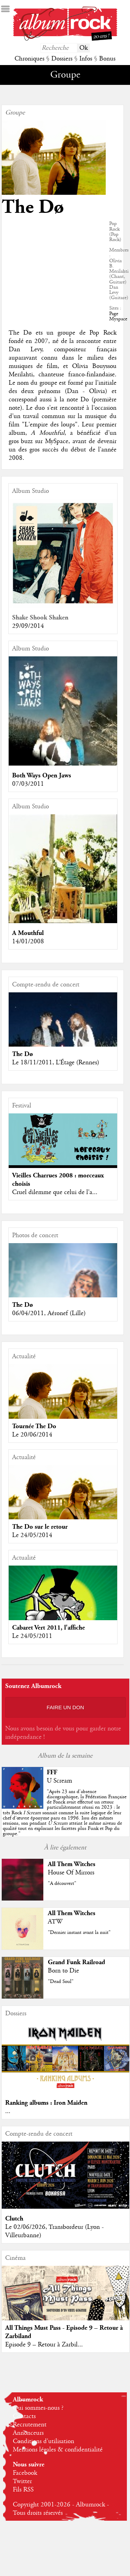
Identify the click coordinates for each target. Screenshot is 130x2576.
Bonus (107, 59)
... (7, 2111)
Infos (85, 59)
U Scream (59, 1781)
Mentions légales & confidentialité (58, 2450)
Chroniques (29, 59)
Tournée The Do (34, 1426)
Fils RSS (23, 2490)
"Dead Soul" (60, 1981)
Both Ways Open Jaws (41, 775)
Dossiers (61, 59)
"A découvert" (62, 1883)
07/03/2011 (28, 784)
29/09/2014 (28, 626)
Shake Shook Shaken (40, 618)
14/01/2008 (28, 941)
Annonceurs (28, 2433)
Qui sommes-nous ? (38, 2408)
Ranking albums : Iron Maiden (46, 2103)
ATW (55, 1922)
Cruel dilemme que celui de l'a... (54, 1192)
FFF (52, 1772)
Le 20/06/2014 (32, 1435)
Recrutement (29, 2425)
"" (64, 1813)
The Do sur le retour (40, 1527)
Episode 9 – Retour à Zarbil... (44, 2345)
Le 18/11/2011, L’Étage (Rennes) (55, 1062)
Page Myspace (118, 316)
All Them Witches (71, 1864)
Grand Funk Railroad (76, 1962)
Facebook (25, 2473)
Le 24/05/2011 (32, 1636)
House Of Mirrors (71, 1873)
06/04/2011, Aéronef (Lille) (49, 1313)
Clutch (14, 2219)
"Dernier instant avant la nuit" (79, 1932)
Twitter (22, 2481)
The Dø (22, 1054)
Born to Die (63, 1971)
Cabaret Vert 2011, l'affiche (48, 1628)
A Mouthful (28, 933)
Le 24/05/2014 (32, 1535)
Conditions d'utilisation (43, 2441)
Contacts (24, 2416)
